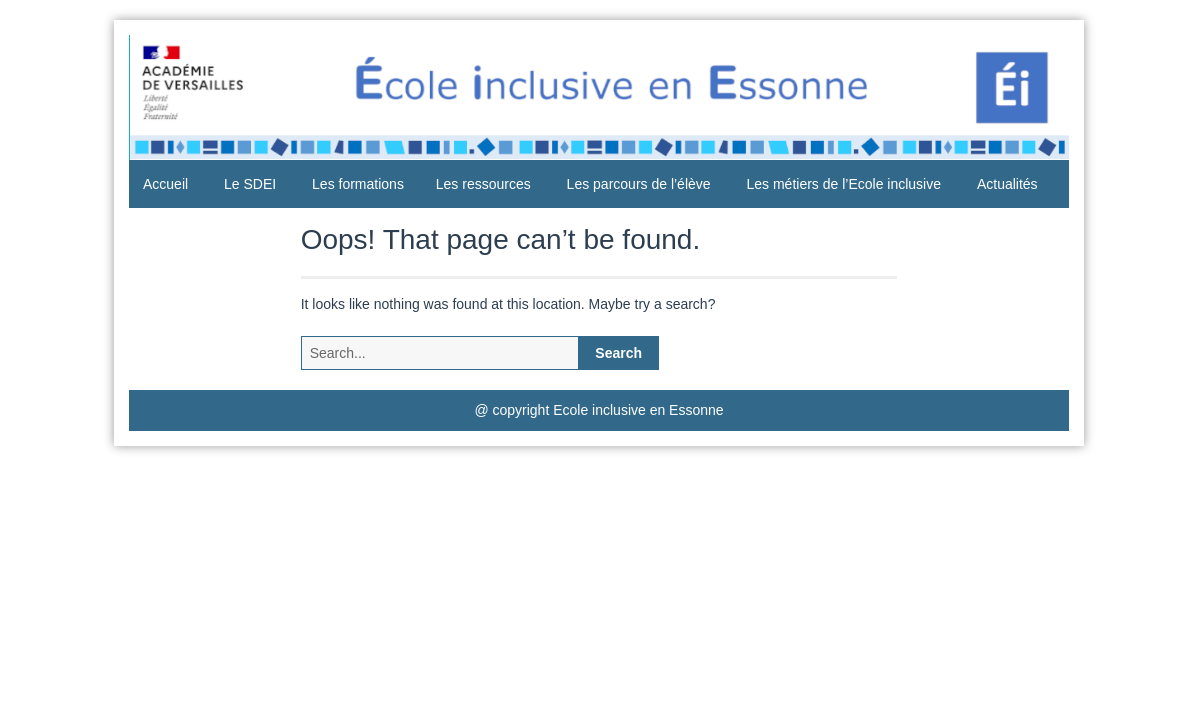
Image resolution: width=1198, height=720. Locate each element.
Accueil (165, 184)
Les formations (358, 184)
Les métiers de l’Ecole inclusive (843, 184)
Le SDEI (250, 184)
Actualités (1007, 184)
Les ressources (483, 184)
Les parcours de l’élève (639, 184)
